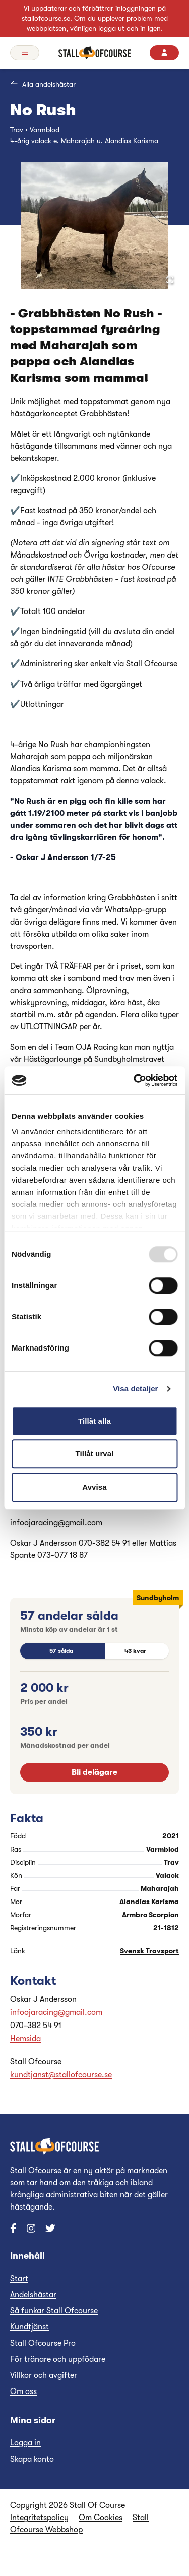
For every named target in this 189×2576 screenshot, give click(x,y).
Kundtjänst (29, 2327)
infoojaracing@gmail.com (56, 2012)
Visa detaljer (135, 1388)
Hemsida (25, 2038)
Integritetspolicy (39, 2517)
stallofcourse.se (46, 18)
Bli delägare (94, 1772)
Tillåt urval (95, 1453)
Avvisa (94, 1487)
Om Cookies (100, 2517)
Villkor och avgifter (43, 2375)
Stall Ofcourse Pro (43, 2343)
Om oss (23, 2391)
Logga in (25, 2442)
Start (19, 2278)
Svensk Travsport (149, 1951)
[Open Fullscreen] (170, 280)
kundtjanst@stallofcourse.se (61, 2074)
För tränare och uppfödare (57, 2359)
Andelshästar (33, 2294)
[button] (94, 225)
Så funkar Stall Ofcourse (54, 2310)
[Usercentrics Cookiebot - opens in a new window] (134, 1080)
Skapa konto (32, 2459)
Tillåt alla (94, 1421)
